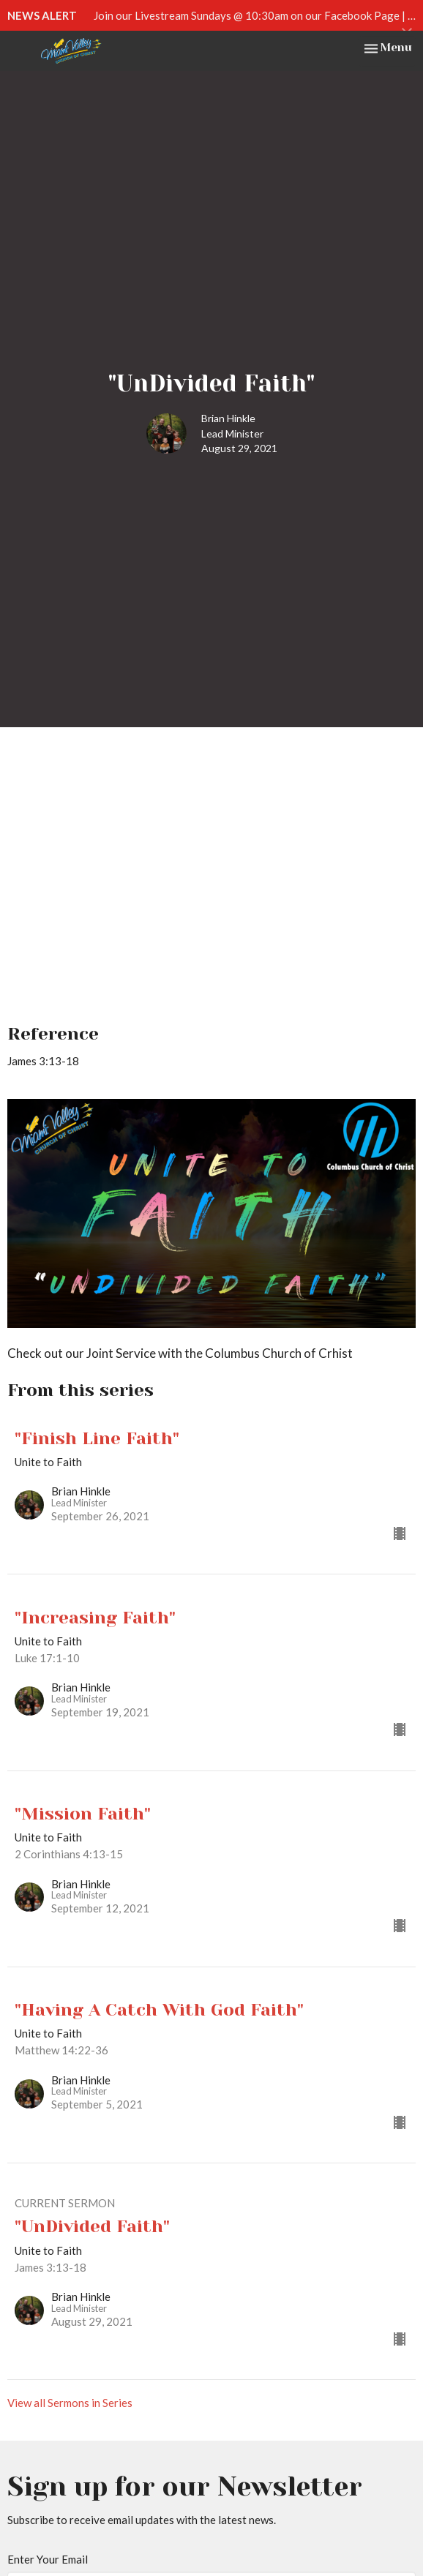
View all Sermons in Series (69, 2402)
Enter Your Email (47, 2559)
